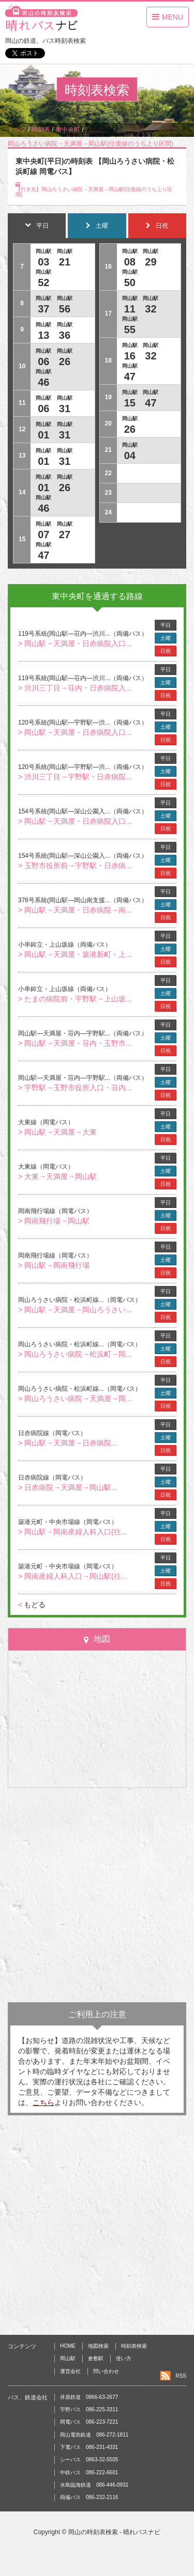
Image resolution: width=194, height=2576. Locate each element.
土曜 (165, 638)
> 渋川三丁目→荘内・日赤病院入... (75, 688)
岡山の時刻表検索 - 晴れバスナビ (114, 2532)
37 (43, 309)
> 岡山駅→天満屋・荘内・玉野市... (75, 1043)
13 (43, 335)
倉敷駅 (95, 2358)
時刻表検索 (134, 2346)
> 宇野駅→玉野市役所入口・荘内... (75, 1087)
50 (130, 282)
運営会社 (70, 2371)
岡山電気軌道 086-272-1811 (94, 2435)
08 (130, 262)
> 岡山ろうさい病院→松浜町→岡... (75, 1354)
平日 (165, 625)
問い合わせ (106, 2371)
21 (64, 262)
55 (130, 329)
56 (64, 309)
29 (150, 262)
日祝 (165, 651)
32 (150, 309)
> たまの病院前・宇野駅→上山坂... (75, 999)
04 (130, 455)
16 (130, 356)
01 (43, 435)
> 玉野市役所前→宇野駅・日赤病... (75, 865)
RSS (180, 2376)
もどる (32, 1604)
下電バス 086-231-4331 (89, 2447)
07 (43, 534)
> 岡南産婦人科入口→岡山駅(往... (72, 1576)
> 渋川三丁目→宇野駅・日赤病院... (75, 777)
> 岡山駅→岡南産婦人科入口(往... (72, 1532)
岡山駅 (68, 2358)
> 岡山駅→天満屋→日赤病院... (67, 1443)
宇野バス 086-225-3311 (89, 2409)
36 (64, 335)
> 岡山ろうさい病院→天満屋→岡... (75, 1398)
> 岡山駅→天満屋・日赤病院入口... (75, 643)
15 (130, 403)
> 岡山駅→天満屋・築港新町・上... (75, 954)
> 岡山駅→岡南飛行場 (53, 1265)
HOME (68, 2346)
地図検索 (98, 2346)
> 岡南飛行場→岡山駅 (53, 1221)
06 (43, 361)
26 (64, 361)
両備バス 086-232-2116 (89, 2497)
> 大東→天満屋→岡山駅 (57, 1176)
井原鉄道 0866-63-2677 (89, 2397)
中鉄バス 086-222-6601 (89, 2472)
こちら (43, 2102)
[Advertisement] (97, 1895)
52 (43, 282)
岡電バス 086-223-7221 (89, 2422)
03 (43, 262)
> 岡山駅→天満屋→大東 (57, 1132)
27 (64, 534)
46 (43, 382)
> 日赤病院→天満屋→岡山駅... (67, 1487)
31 (64, 408)
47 (43, 555)
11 (130, 309)
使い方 (123, 2358)
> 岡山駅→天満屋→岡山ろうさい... (75, 1310)
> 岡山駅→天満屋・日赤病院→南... (75, 910)
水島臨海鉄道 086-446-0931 (94, 2485)
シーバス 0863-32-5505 (89, 2459)
